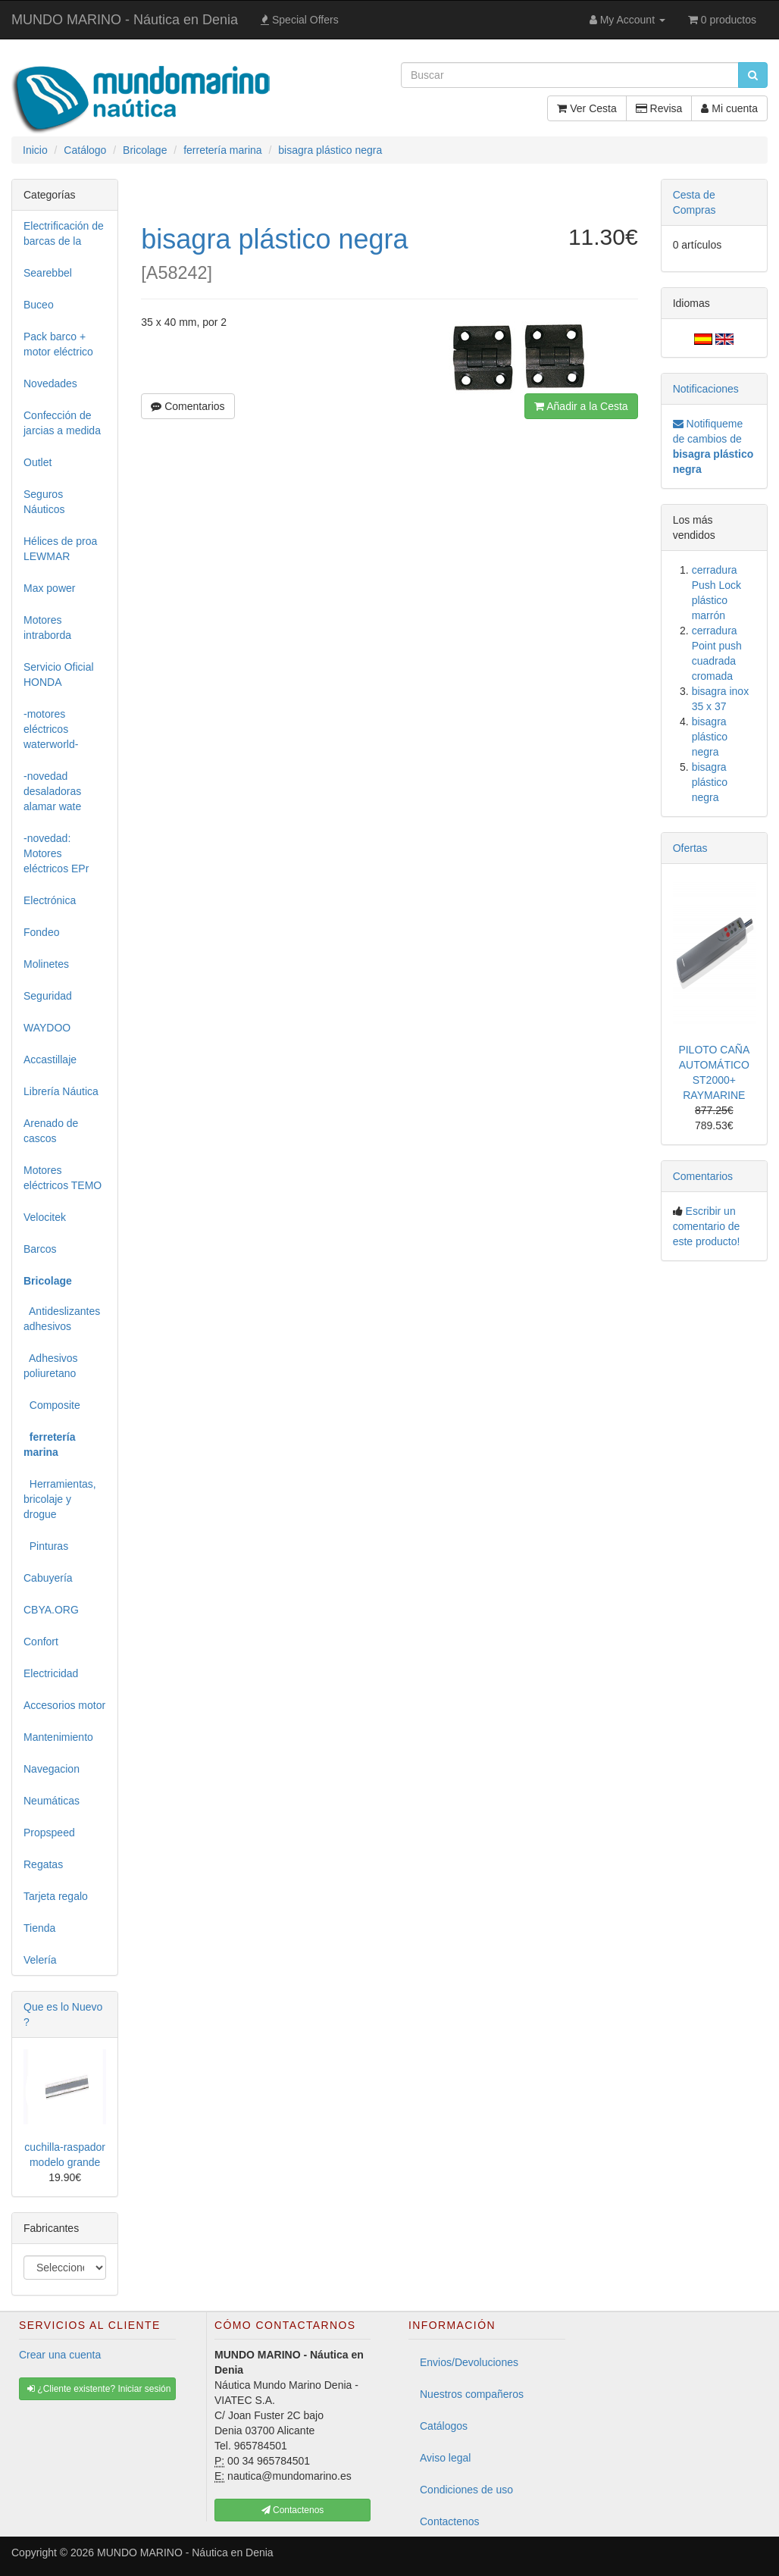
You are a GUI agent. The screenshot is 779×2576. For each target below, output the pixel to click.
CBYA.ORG (51, 1610)
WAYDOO (46, 1028)
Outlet (37, 462)
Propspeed (49, 1832)
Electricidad (50, 1673)
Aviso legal (445, 2458)
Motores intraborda (47, 627)
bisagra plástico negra (709, 736)
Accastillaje (50, 1059)
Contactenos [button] (292, 2510)
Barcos (40, 1249)
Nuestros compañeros (472, 2394)
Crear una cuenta (60, 2355)
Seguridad (47, 996)
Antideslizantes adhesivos (61, 1318)
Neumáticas (51, 1801)
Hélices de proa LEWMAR (60, 548)
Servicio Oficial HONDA (58, 674)
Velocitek (44, 1217)
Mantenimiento (58, 1737)
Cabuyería (48, 1578)
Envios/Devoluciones (469, 2362)
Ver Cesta (586, 108)
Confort (40, 1641)
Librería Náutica (61, 1091)
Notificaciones (706, 389)
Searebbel (47, 273)
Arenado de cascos (50, 1130)
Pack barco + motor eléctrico (58, 344)
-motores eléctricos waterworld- (50, 729)
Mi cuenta (729, 108)
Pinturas (45, 1546)
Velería (40, 1960)
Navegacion (51, 1769)
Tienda (39, 1928)
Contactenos (450, 2521)
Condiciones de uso (466, 2490)
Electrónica (49, 900)
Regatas (43, 1864)
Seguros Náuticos (43, 501)
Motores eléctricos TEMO (62, 1177)
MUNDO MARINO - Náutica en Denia (124, 19)
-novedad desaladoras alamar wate (52, 791)
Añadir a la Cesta (581, 406)
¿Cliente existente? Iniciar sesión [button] (99, 2389)
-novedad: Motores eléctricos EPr (56, 853)
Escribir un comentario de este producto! (706, 1226)
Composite (51, 1405)
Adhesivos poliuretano (50, 1365)
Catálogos (444, 2426)
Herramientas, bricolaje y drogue (59, 1499)
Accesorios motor (64, 1705)
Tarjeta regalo (55, 1896)
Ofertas (690, 848)
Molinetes (46, 964)
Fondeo (41, 932)
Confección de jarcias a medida (62, 423)
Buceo (38, 305)
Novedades (50, 383)
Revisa (659, 108)
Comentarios (187, 406)
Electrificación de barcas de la (63, 233)
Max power (49, 588)
